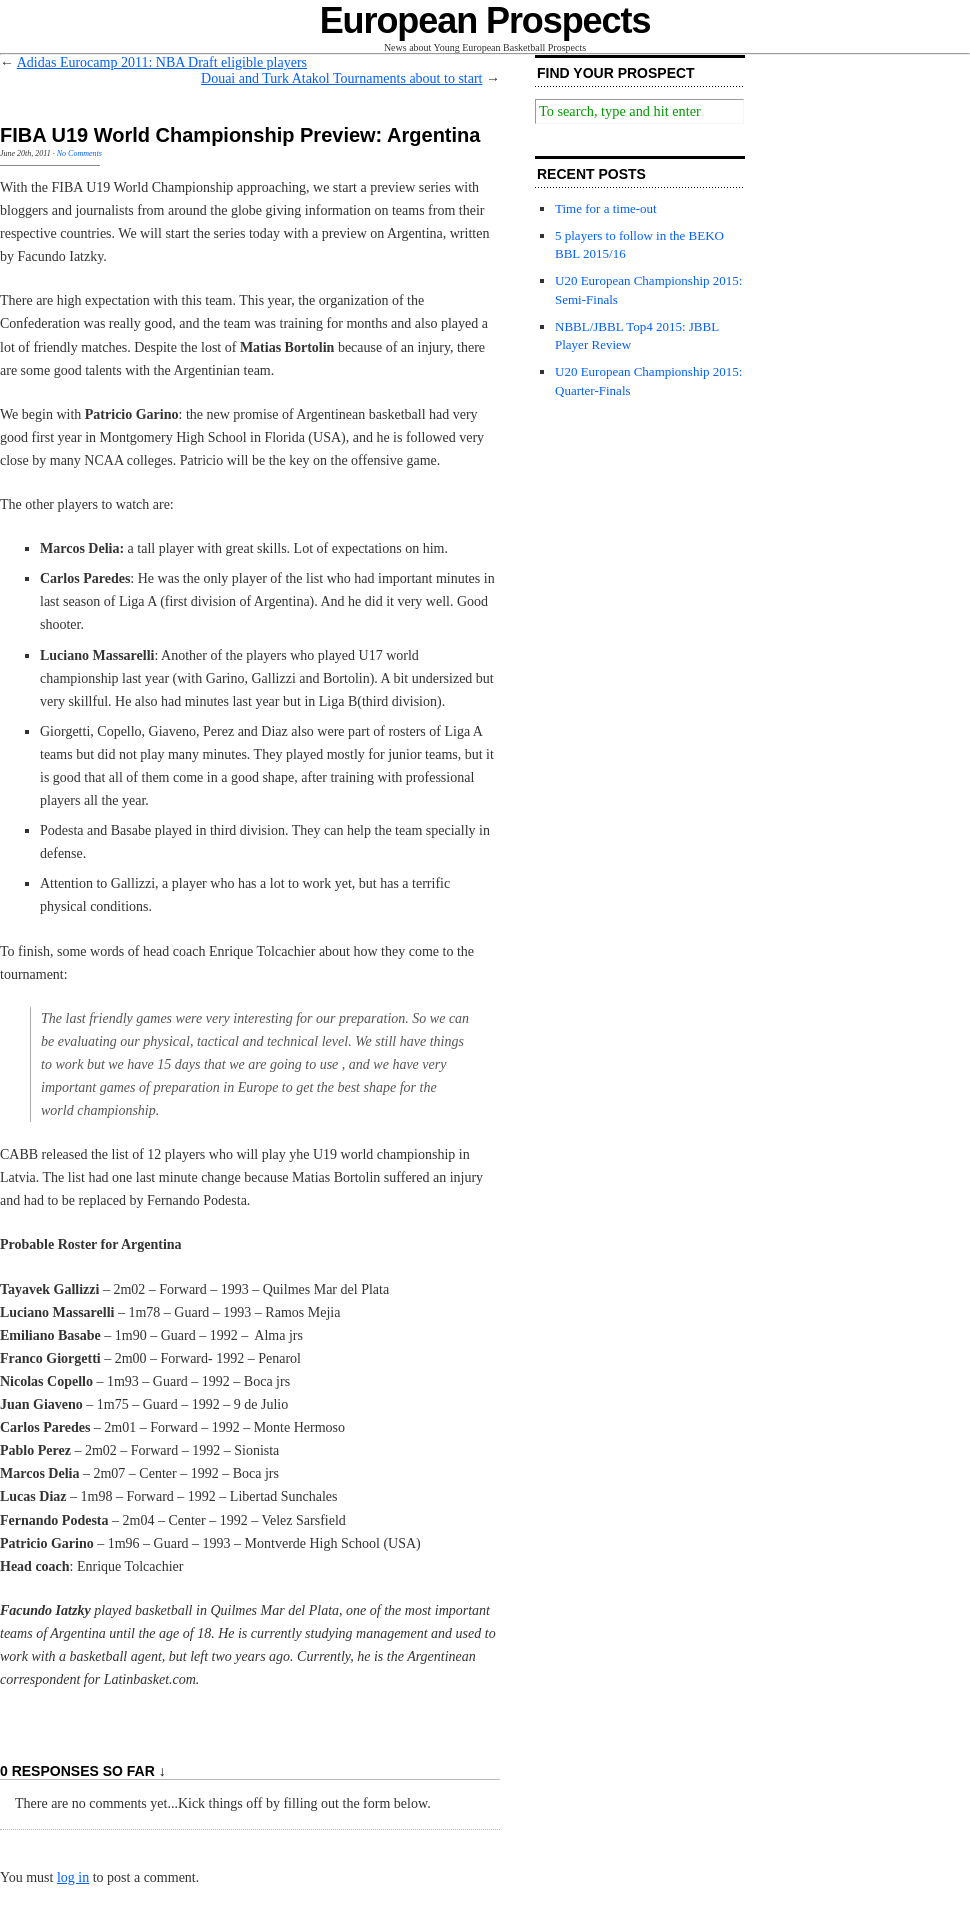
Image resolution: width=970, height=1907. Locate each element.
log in (73, 1877)
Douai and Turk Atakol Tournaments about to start (341, 78)
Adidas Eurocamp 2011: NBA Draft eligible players (162, 62)
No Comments (79, 153)
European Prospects (485, 20)
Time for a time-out (606, 208)
